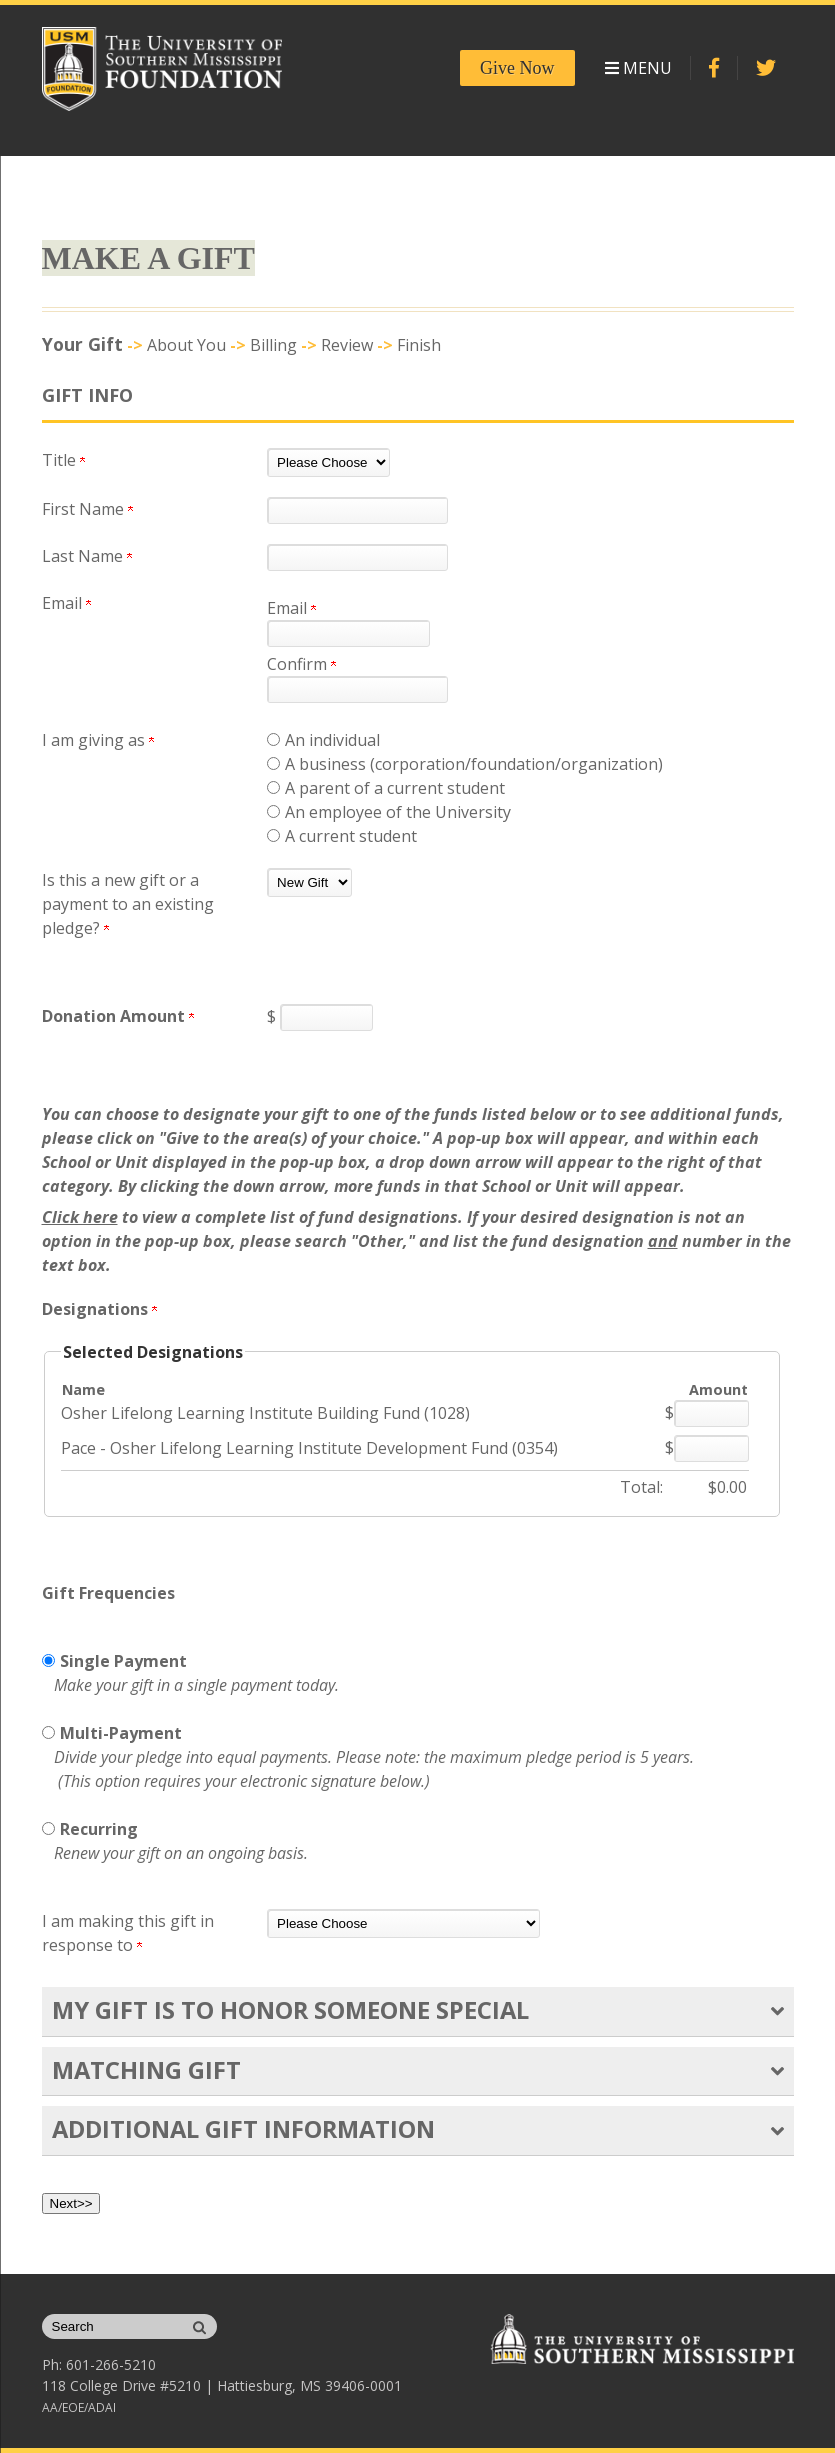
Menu (638, 68)
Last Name (87, 556)
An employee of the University (398, 812)
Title (63, 460)
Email (291, 608)
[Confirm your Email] (357, 689)
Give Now (517, 68)
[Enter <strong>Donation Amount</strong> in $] (326, 1017)
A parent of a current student (395, 788)
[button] (777, 2011)
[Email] (348, 633)
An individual (332, 740)
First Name (87, 509)
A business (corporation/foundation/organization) (474, 764)
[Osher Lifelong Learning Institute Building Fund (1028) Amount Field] (711, 1413)
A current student (351, 836)
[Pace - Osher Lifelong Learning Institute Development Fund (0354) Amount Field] (711, 1448)
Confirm (301, 664)
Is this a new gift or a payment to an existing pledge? (128, 904)
